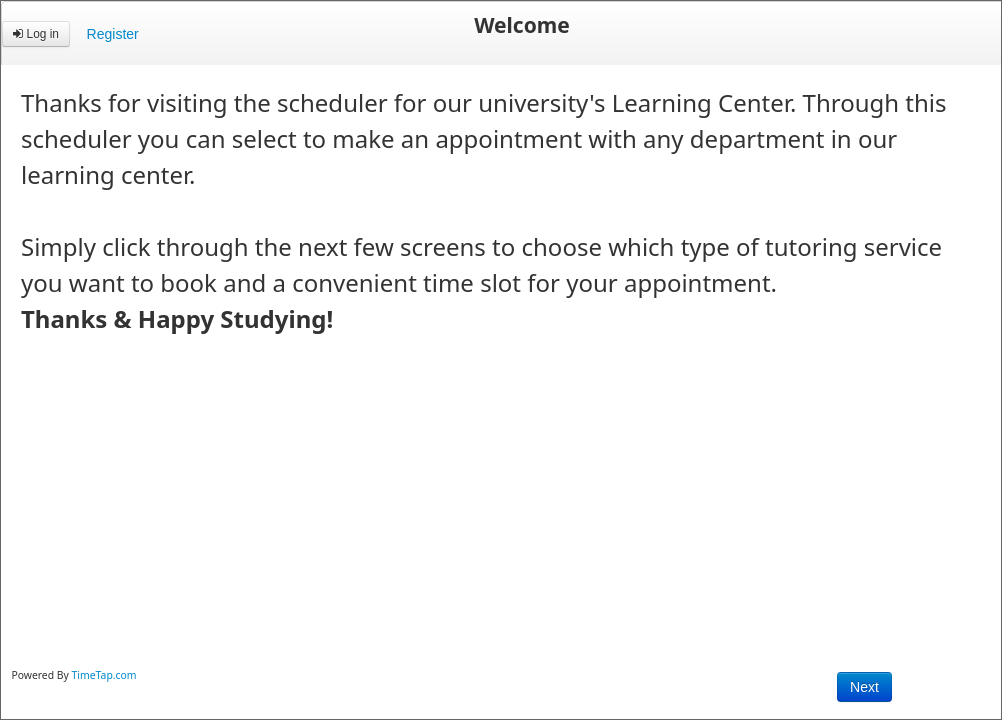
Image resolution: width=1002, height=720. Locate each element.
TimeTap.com (104, 675)
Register (113, 34)
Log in (36, 34)
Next (864, 687)
